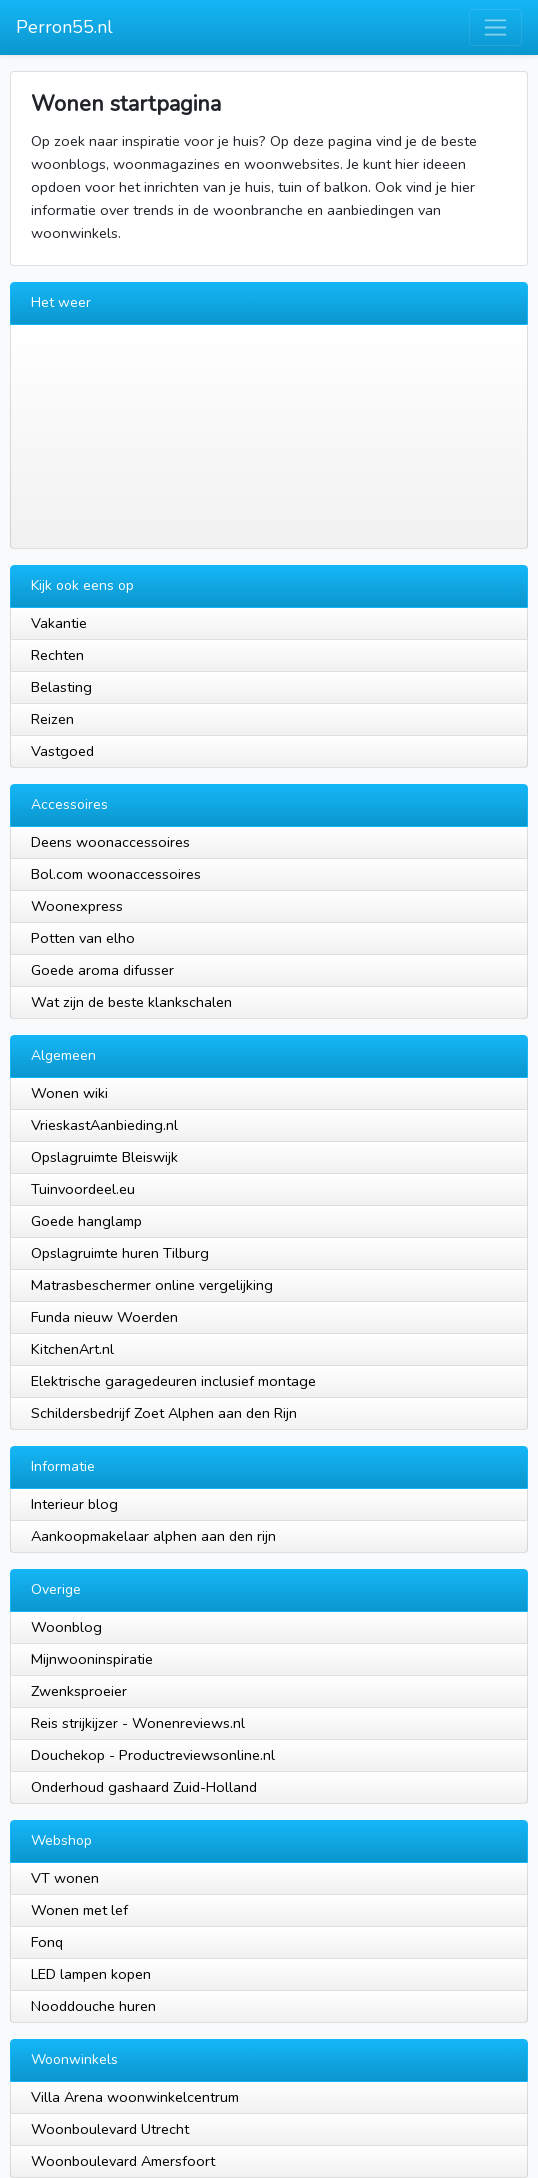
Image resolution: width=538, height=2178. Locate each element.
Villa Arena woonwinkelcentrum (135, 2097)
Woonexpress (77, 906)
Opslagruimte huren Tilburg (120, 1253)
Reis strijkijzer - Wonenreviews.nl (138, 1723)
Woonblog (66, 1627)
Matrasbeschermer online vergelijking (152, 1285)
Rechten (57, 655)
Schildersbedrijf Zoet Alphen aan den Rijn (164, 1413)
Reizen (52, 719)
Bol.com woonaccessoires (116, 874)
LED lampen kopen (91, 1974)
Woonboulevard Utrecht (110, 2129)
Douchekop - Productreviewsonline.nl (153, 1755)
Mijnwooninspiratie (92, 1659)
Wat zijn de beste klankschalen (131, 1002)
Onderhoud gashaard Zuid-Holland (144, 1787)
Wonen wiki (69, 1093)
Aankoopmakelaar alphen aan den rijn (153, 1536)
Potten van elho (83, 938)
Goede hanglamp (86, 1221)
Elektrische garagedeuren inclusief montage (173, 1381)
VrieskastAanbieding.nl (104, 1125)
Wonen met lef (79, 1910)
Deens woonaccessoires (110, 842)
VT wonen (65, 1878)
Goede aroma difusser (102, 970)
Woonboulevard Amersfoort (123, 2161)
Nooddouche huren (93, 2006)
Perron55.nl (64, 27)
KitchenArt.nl (72, 1349)
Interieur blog (74, 1504)
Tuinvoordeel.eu (83, 1189)
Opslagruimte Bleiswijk (104, 1157)
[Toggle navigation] (495, 27)
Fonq (47, 1942)
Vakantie (59, 623)
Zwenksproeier (79, 1691)
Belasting (61, 687)
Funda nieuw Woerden (104, 1317)
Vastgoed (62, 751)
